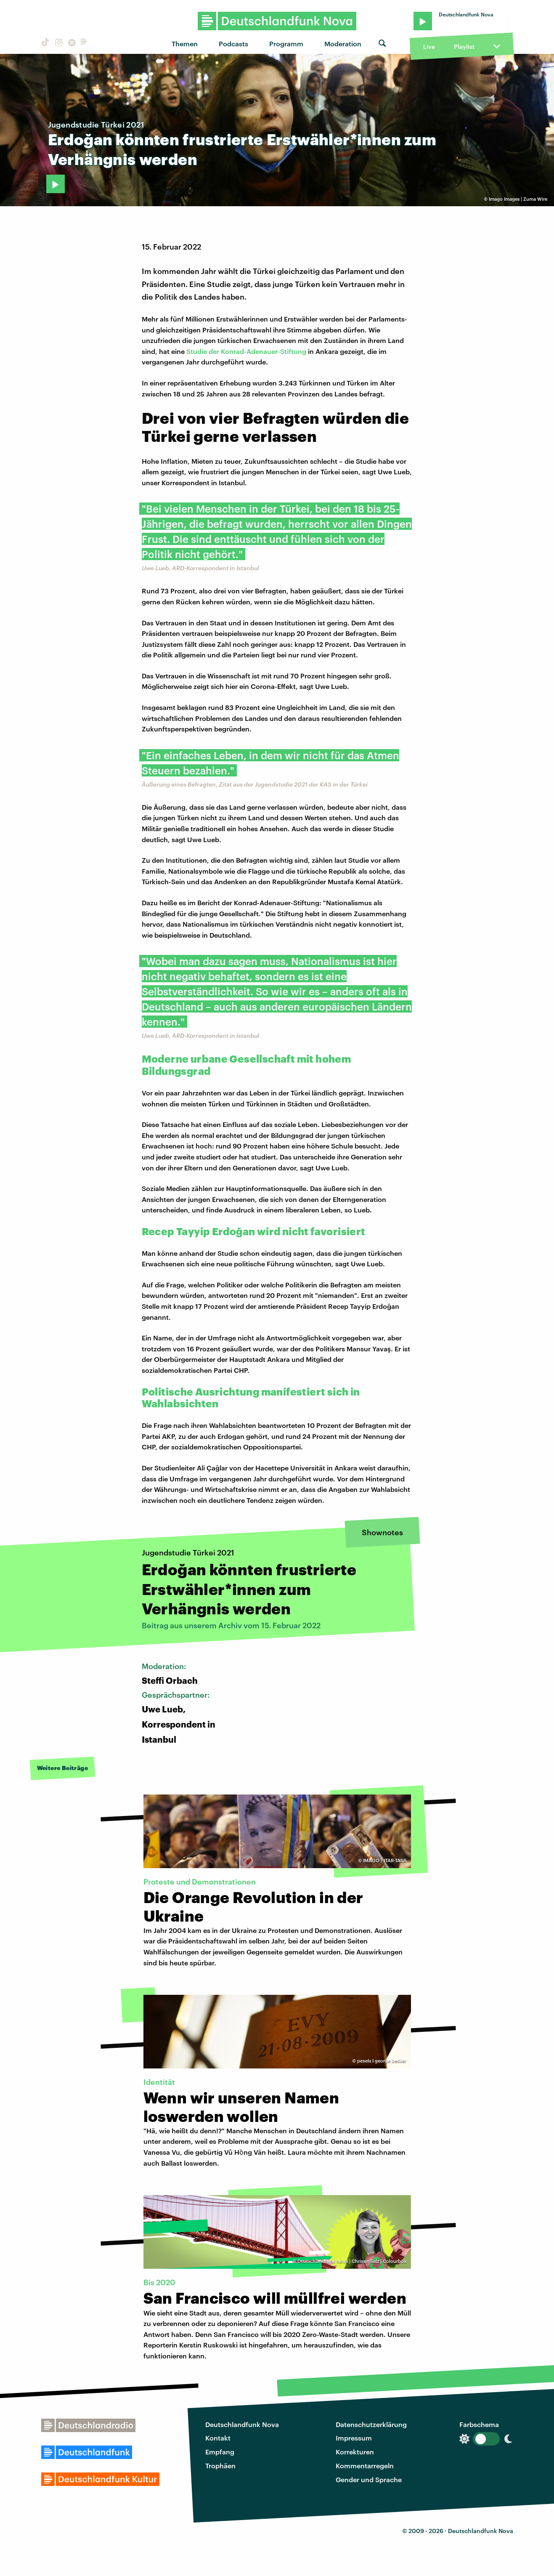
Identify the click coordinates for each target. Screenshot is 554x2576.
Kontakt (218, 2438)
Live (429, 46)
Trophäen (220, 2466)
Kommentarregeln (365, 2466)
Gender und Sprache (369, 2479)
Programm (286, 44)
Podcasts (233, 44)
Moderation (342, 44)
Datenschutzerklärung (371, 2424)
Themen (185, 44)
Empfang (219, 2452)
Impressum (354, 2438)
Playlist (464, 46)
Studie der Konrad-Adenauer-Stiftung (246, 351)
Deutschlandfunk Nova (242, 2424)
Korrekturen (355, 2452)
